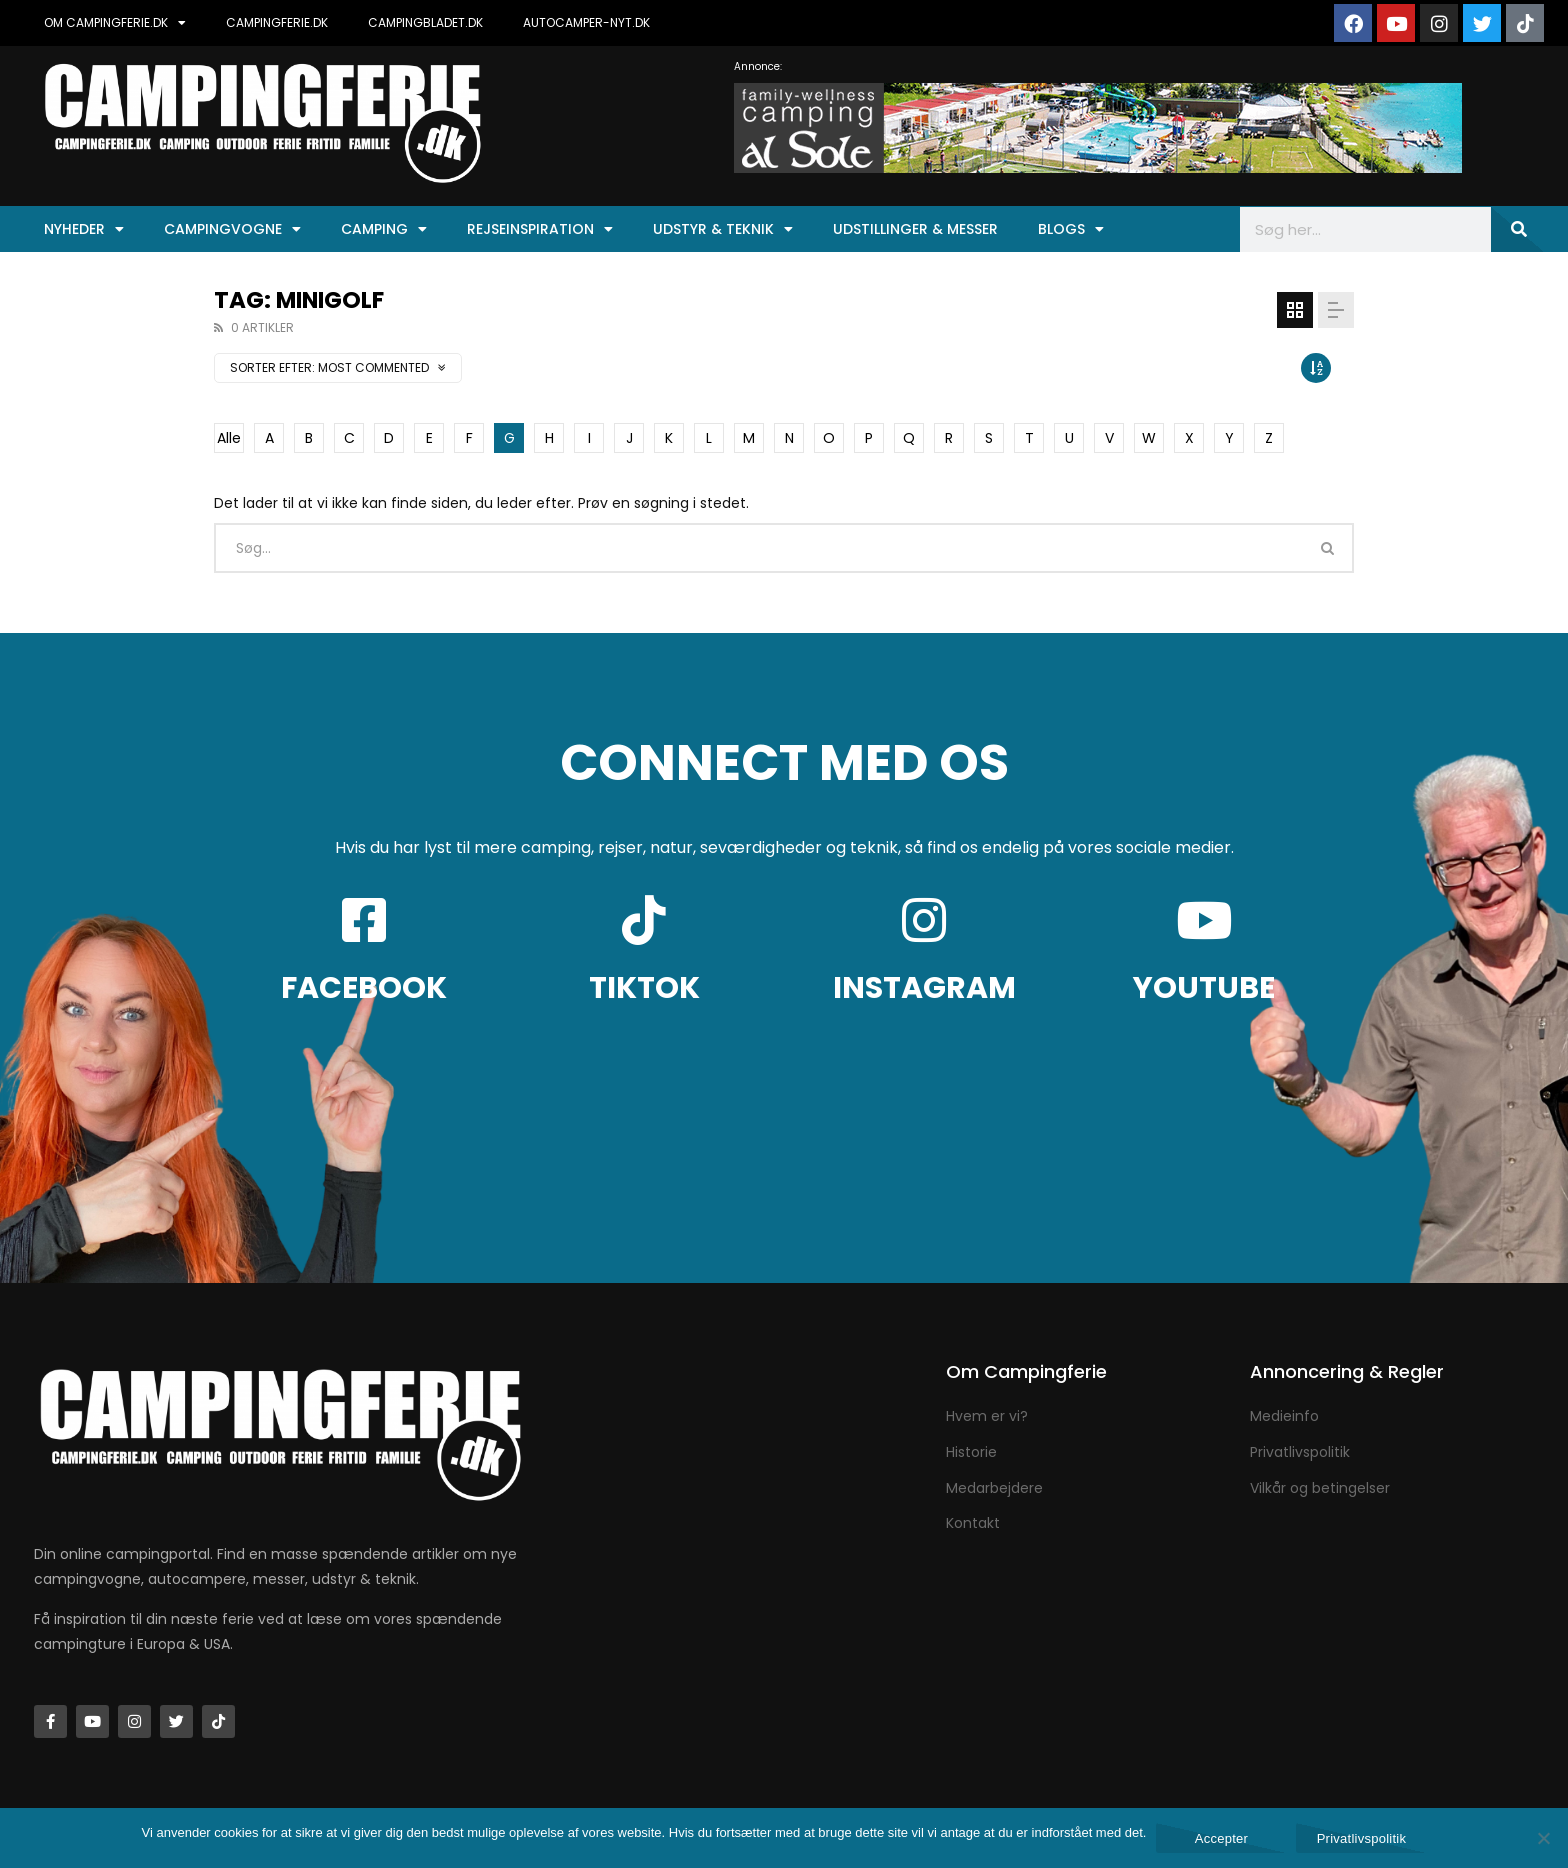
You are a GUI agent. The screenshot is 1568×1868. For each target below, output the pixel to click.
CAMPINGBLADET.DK (425, 22)
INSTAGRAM (924, 988)
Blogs (1071, 229)
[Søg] (1517, 229)
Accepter (1221, 1838)
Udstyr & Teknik (723, 229)
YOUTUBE (1204, 988)
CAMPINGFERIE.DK (277, 22)
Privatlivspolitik (1362, 1838)
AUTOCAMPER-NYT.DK (586, 22)
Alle (229, 438)
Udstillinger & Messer (915, 229)
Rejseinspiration (540, 229)
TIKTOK (644, 988)
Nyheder (84, 229)
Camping (384, 229)
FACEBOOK (364, 988)
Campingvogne (232, 229)
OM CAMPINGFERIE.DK (115, 23)
